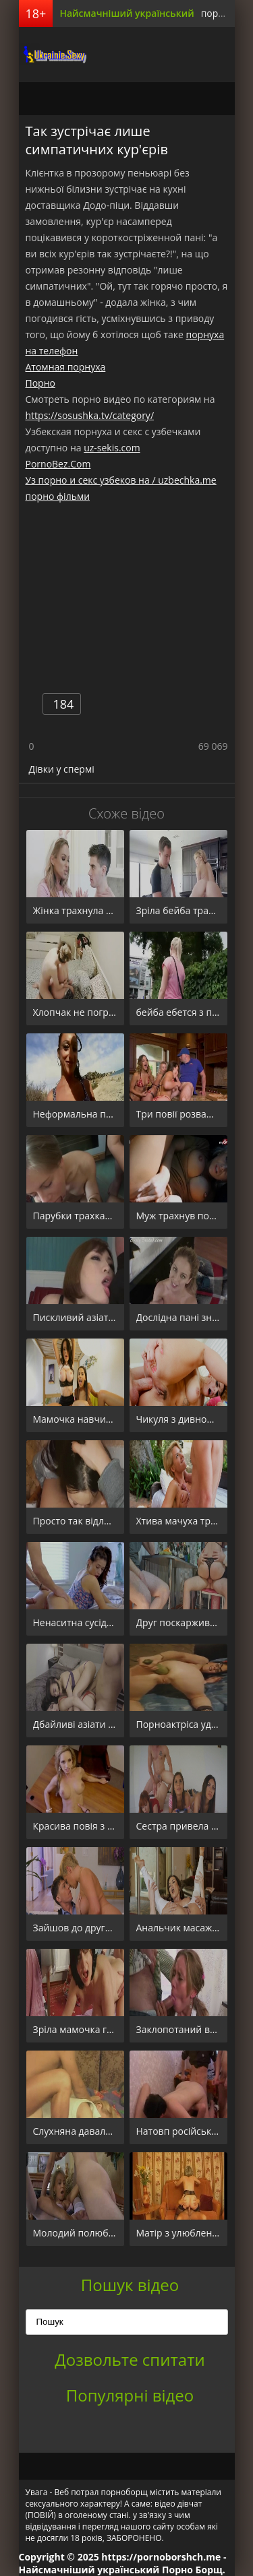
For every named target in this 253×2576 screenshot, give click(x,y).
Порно (40, 383)
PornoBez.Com (58, 463)
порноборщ (52, 54)
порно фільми (58, 496)
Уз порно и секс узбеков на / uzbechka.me (121, 480)
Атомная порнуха (66, 366)
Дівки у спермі (61, 769)
